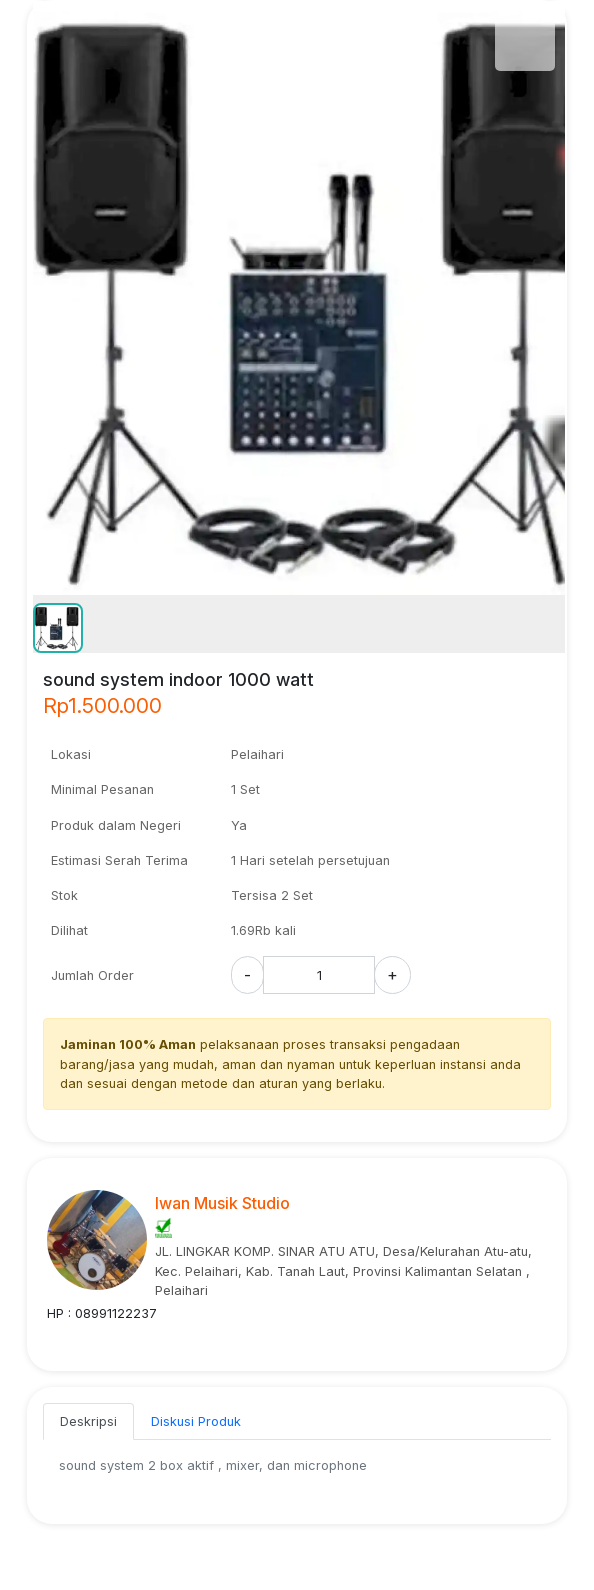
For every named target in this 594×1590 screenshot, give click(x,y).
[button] (58, 628)
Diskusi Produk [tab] (196, 1421)
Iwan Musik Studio (222, 1203)
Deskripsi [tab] (88, 1421)
